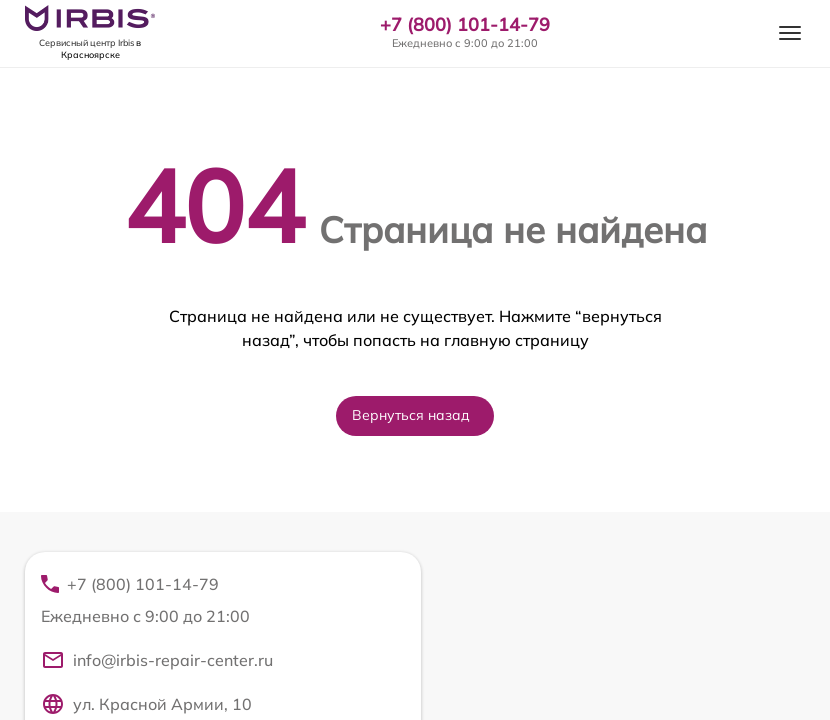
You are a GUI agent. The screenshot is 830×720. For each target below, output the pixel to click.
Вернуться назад (411, 415)
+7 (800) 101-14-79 (465, 25)
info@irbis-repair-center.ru (157, 660)
